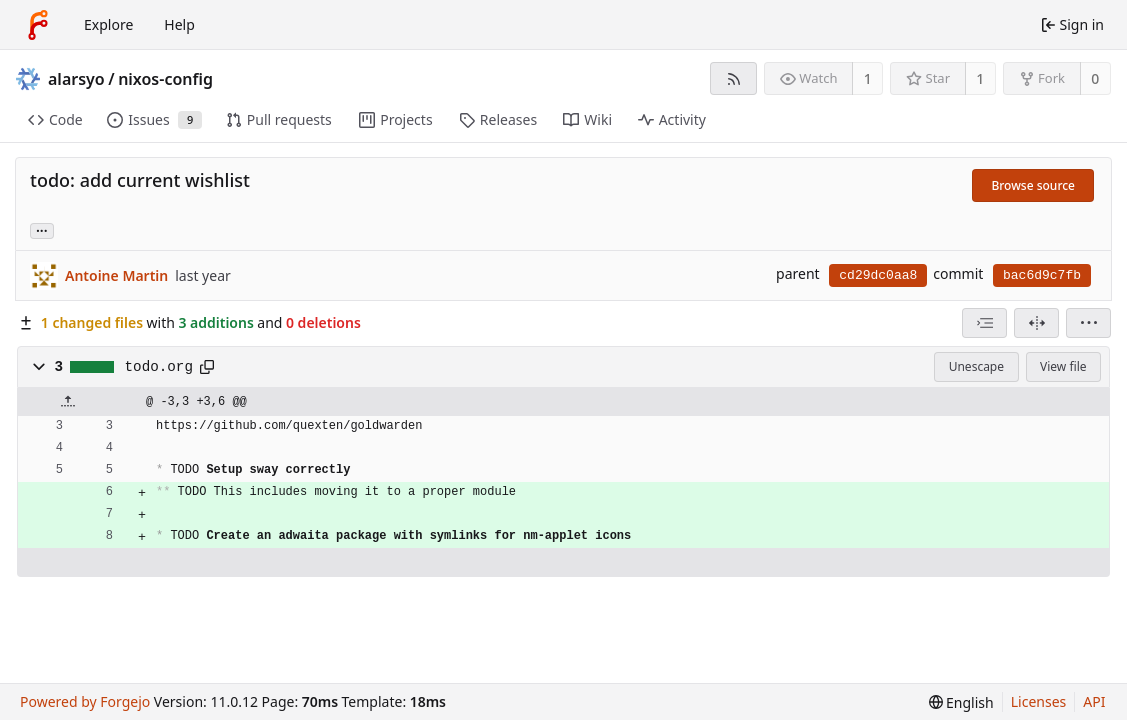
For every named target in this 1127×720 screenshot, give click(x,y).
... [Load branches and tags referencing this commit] (42, 229)
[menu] (1088, 323)
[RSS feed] (733, 78)
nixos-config (165, 79)
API (1094, 701)
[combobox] (984, 323)
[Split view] (1036, 323)
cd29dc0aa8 (878, 275)
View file (1063, 366)
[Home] (38, 25)
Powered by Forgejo (85, 701)
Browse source (1033, 185)
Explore (108, 24)
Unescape (976, 366)
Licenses (1039, 701)
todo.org (159, 367)
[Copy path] (207, 367)
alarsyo (76, 79)
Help (179, 24)
